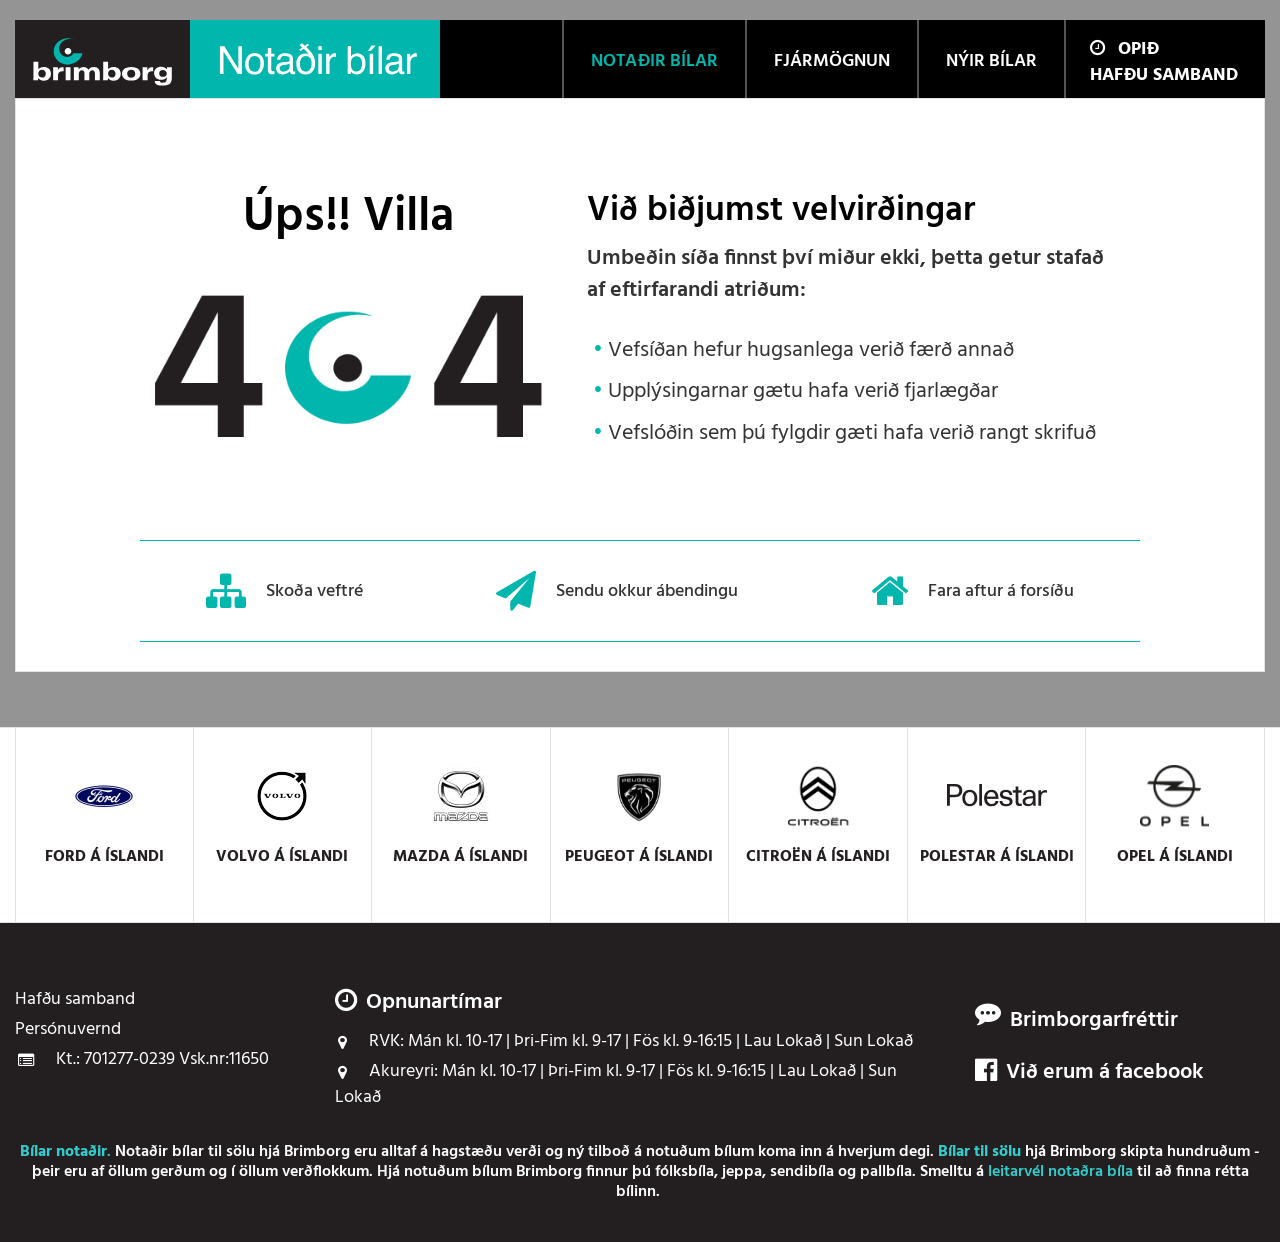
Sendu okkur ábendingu (617, 591)
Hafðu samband (1164, 75)
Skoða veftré (284, 591)
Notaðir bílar (159, 1152)
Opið (1124, 49)
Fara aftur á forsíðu (972, 591)
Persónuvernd (68, 1030)
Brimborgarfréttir (1094, 1021)
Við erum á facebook (1089, 1073)
